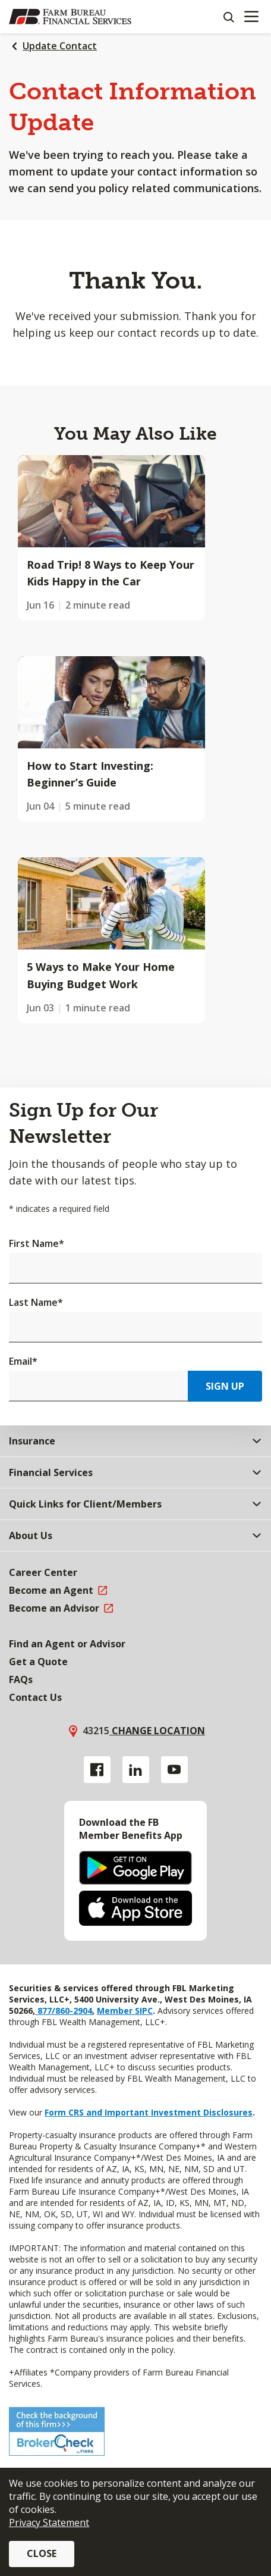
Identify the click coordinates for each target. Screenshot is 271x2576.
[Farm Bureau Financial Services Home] (70, 16)
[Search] (228, 17)
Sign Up (225, 1386)
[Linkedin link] (135, 1769)
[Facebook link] (97, 1769)
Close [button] (41, 2553)
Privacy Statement (49, 2522)
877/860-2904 (63, 2010)
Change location (157, 1730)
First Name (36, 1243)
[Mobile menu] (251, 17)
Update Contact (60, 45)
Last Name (36, 1302)
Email (23, 1361)
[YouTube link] (174, 1769)
